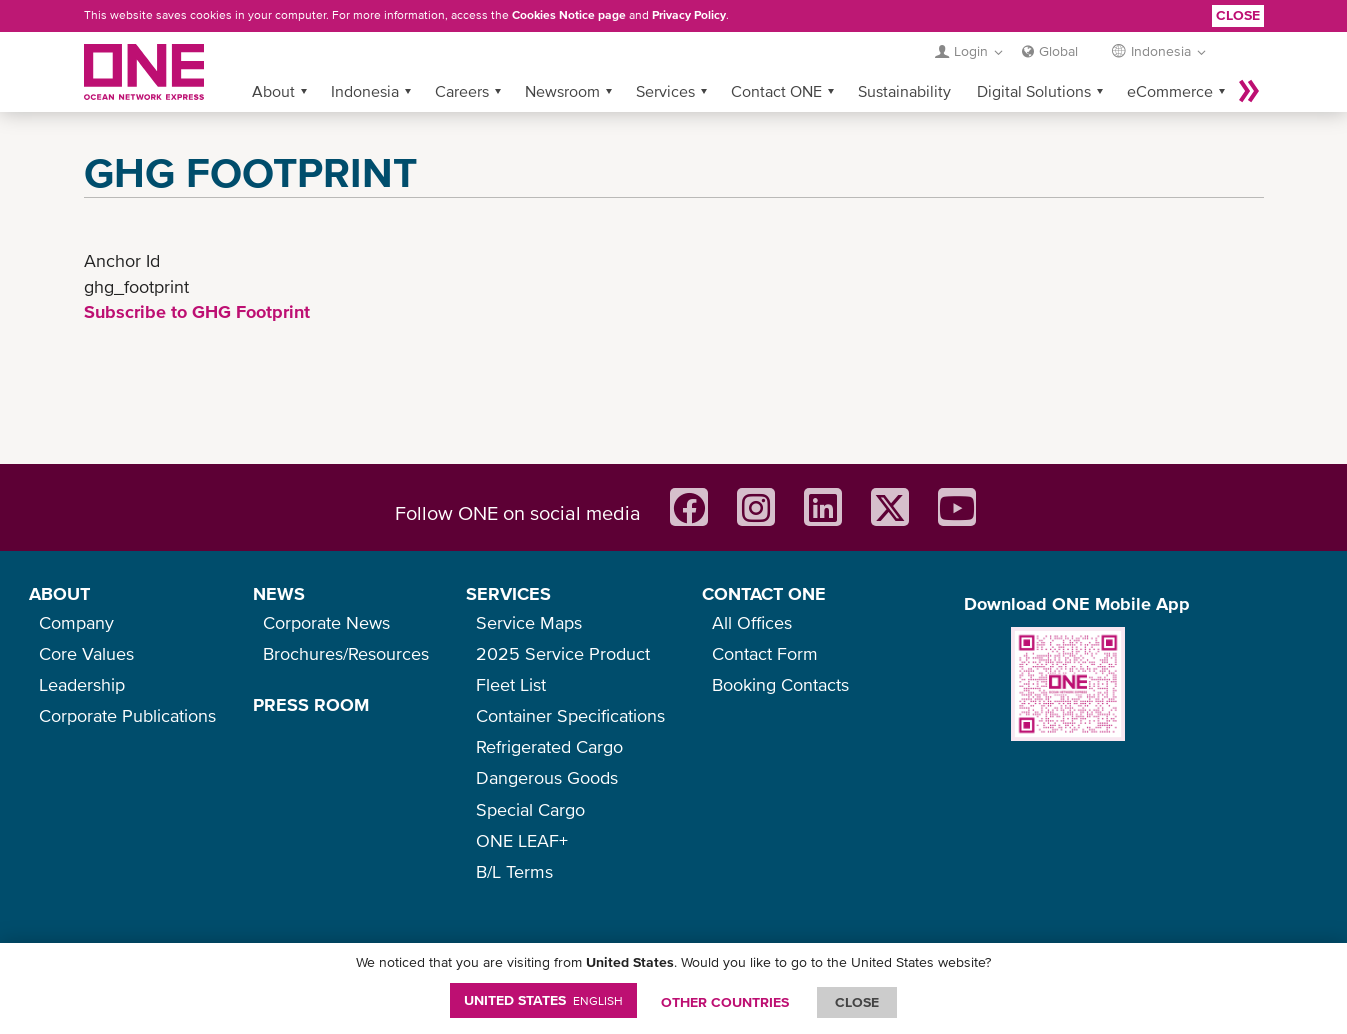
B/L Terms (514, 871)
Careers (462, 91)
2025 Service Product (563, 653)
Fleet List (511, 684)
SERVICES (508, 593)
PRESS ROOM (311, 704)
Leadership (82, 684)
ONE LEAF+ (522, 840)
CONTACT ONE (764, 593)
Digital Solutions (1034, 91)
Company (76, 622)
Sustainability (904, 91)
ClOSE (857, 1002)
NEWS (279, 593)
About (273, 91)
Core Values (86, 653)
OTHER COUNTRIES (725, 1002)
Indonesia (365, 91)
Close (1238, 15)
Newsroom (562, 91)
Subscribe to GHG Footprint (197, 311)
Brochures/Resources (346, 653)
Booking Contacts (780, 684)
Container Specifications (570, 715)
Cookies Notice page (569, 15)
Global (1058, 51)
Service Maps (529, 622)
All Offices (752, 622)
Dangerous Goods (547, 777)
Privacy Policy (689, 15)
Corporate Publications (127, 715)
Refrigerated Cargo (549, 746)
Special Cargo (530, 809)
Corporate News (326, 622)
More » (1249, 91)
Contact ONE (776, 91)
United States (543, 1000)
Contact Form (765, 653)
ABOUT (59, 593)
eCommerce (1170, 91)
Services (665, 91)
